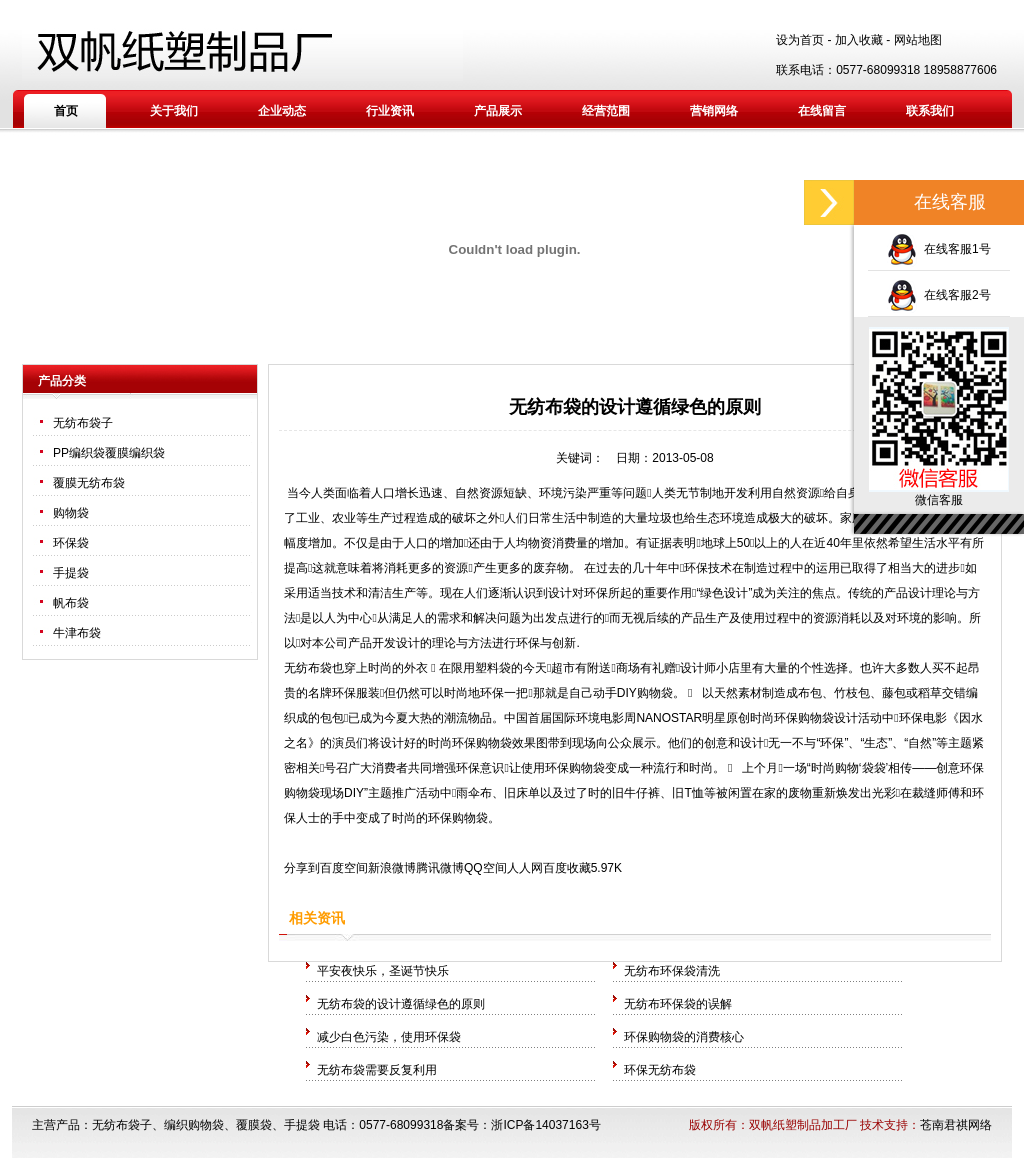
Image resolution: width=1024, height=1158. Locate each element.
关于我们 (174, 111)
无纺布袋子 (83, 423)
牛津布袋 (77, 633)
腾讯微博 (440, 868)
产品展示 (498, 111)
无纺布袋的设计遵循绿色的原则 (401, 1004)
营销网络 (714, 111)
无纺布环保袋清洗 (672, 971)
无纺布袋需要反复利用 (377, 1070)
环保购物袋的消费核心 (684, 1037)
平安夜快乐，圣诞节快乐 (383, 971)
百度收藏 (567, 868)
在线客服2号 (938, 295)
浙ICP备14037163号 (545, 1125)
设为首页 (800, 40)
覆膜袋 (254, 1125)
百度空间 (344, 868)
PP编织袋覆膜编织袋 (109, 453)
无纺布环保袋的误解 (678, 1004)
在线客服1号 (938, 249)
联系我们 (930, 111)
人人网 (525, 868)
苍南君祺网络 (956, 1125)
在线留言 (822, 111)
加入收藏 (859, 40)
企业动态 (282, 111)
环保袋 (71, 543)
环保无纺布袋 (660, 1070)
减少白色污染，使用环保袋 (389, 1037)
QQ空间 (485, 868)
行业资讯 (390, 111)
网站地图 (918, 40)
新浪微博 (392, 868)
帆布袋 (71, 603)
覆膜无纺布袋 (89, 483)
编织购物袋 (194, 1125)
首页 (66, 111)
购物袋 (71, 513)
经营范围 (606, 111)
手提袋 (71, 573)
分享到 (302, 868)
